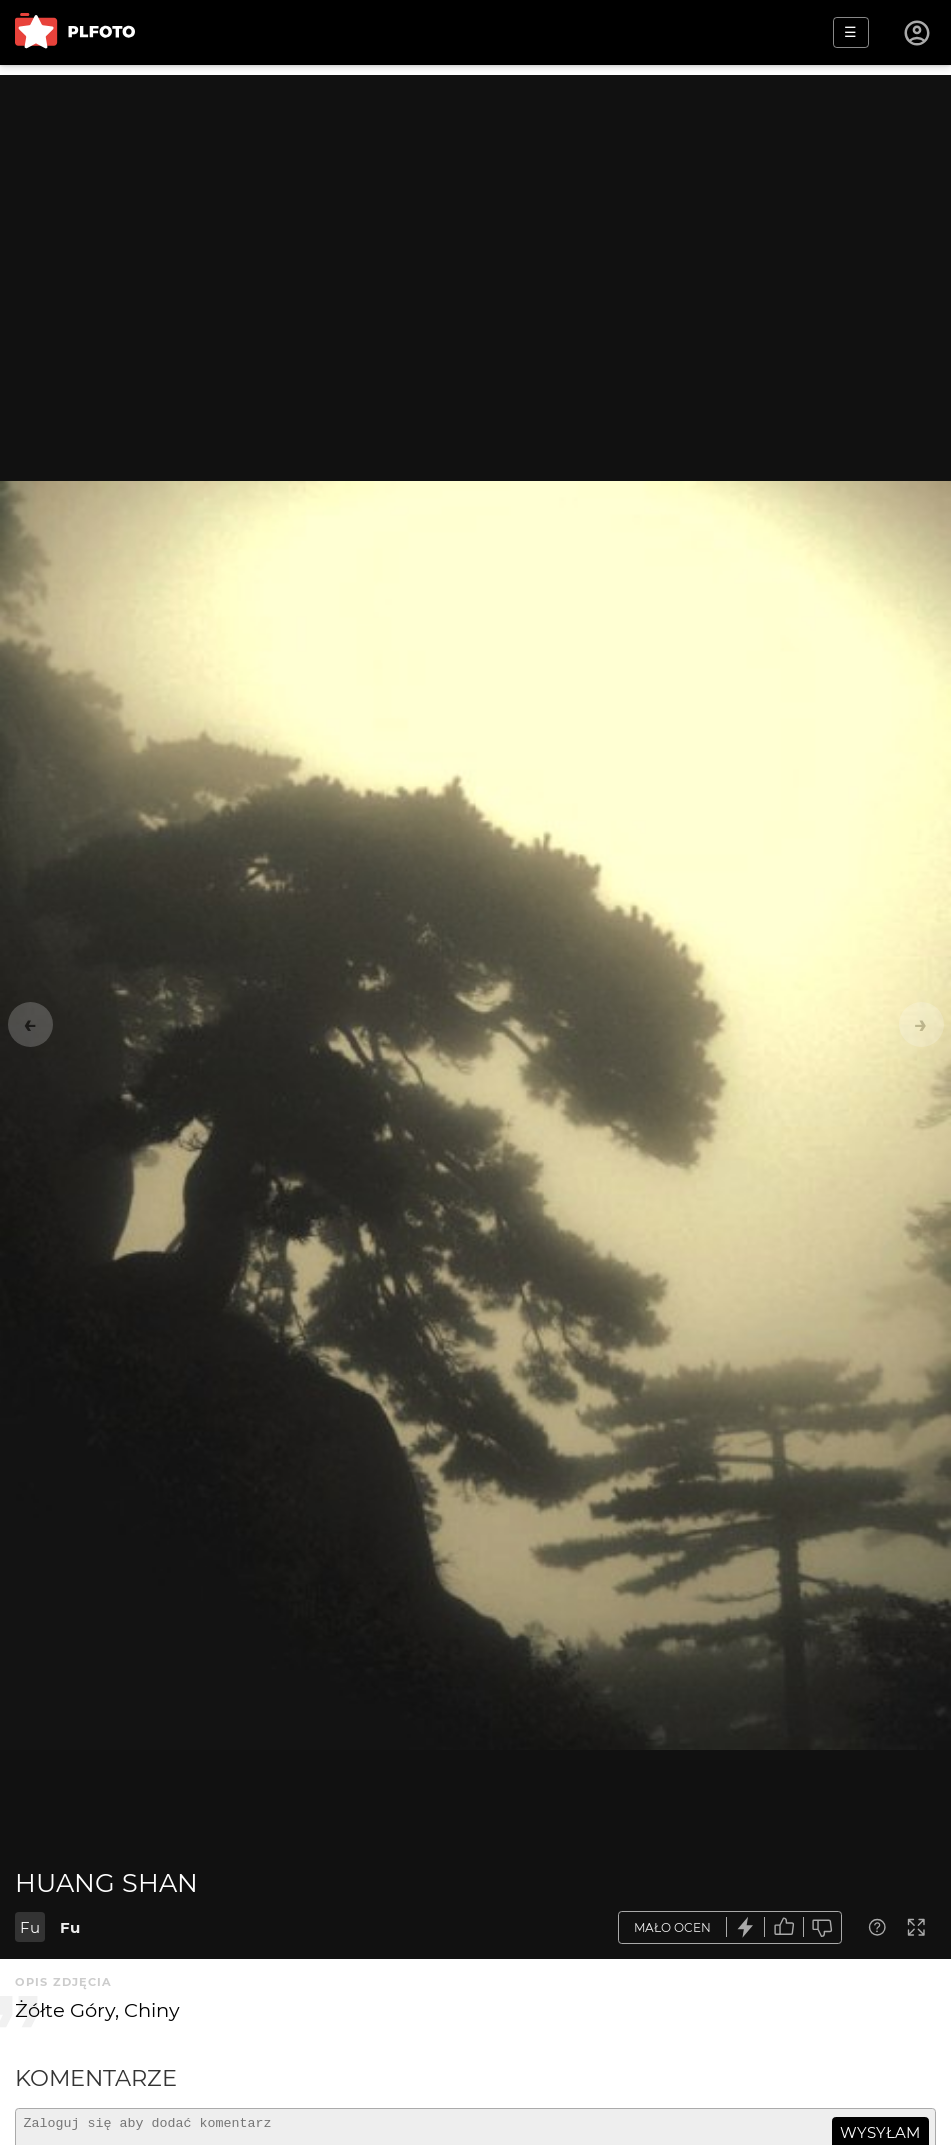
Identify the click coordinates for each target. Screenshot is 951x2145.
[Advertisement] (475, 215)
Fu (30, 1927)
